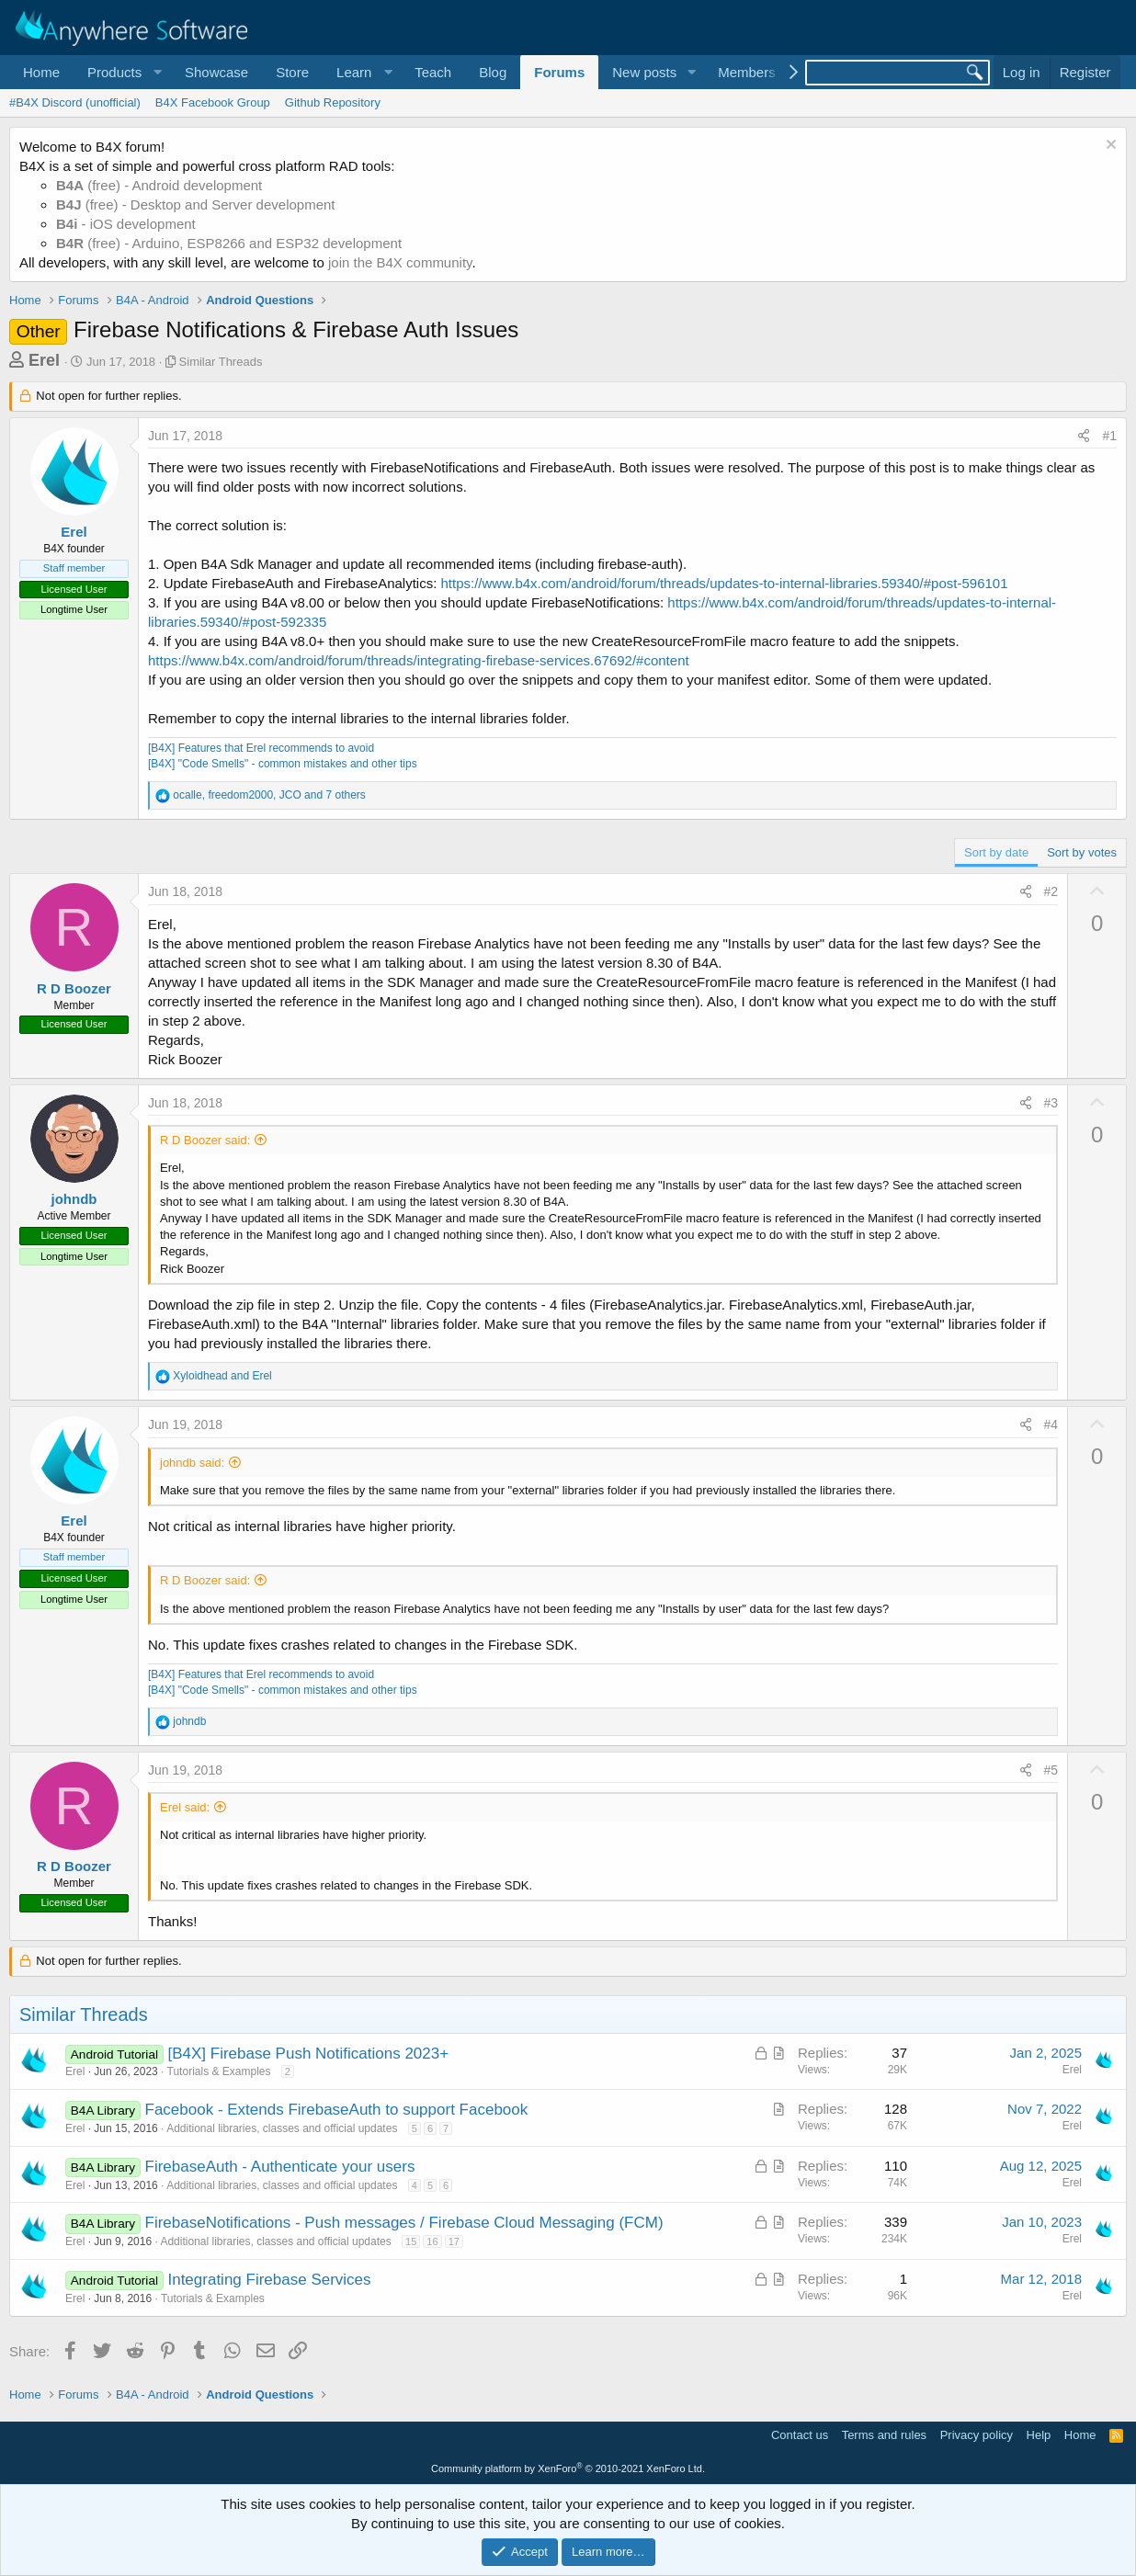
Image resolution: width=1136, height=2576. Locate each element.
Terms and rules (884, 2435)
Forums (559, 72)
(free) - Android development (159, 185)
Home (41, 72)
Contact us (799, 2435)
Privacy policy (976, 2435)
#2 (1051, 891)
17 (454, 2241)
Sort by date (996, 852)
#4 (1051, 1424)
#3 (1051, 1102)
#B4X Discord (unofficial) (75, 102)
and (222, 1375)
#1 (1109, 435)
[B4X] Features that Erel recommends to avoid (261, 748)
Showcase (216, 72)
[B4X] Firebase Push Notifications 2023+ (308, 2053)
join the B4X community (399, 262)
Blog (492, 72)
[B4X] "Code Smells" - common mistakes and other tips (282, 763)
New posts (644, 72)
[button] (122, 72)
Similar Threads (221, 362)
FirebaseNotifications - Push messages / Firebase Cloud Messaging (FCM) (404, 2222)
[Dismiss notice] (1109, 146)
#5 (1051, 1770)
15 (410, 2241)
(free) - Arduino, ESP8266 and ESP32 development (229, 243)
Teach (433, 72)
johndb (74, 1199)
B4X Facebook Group (212, 102)
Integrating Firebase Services (268, 2279)
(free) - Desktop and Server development (195, 204)
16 (431, 2241)
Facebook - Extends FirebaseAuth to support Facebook (336, 2109)
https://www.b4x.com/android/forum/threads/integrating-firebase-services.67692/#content (418, 660)
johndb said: (192, 1463)
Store (292, 72)
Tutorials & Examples (219, 2071)
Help (1039, 2435)
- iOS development (126, 224)
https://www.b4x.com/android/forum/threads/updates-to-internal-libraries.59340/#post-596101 (724, 583)
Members (747, 72)
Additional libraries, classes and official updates (281, 2128)
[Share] (1084, 436)
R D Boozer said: (205, 1140)
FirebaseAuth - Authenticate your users (280, 2166)
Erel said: (185, 1807)
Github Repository (333, 102)
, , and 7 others (269, 795)
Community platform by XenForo (568, 2468)
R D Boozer (74, 988)
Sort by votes (1082, 852)
